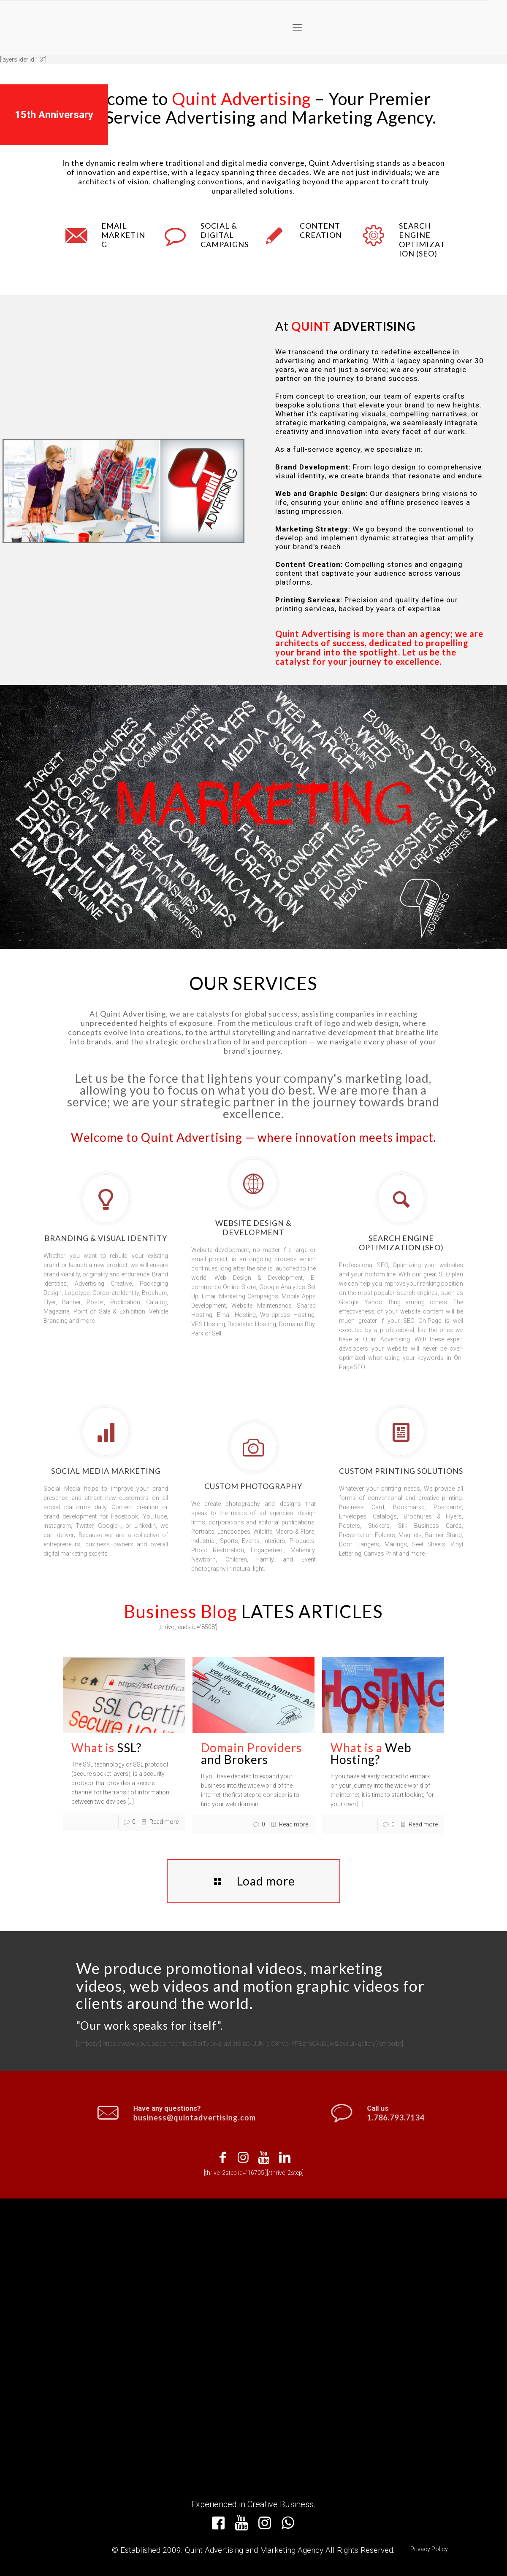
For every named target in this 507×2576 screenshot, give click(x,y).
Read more (164, 1821)
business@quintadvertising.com (141, 2117)
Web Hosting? (371, 1753)
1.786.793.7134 (448, 2117)
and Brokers (251, 1753)
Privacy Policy (429, 2549)
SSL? (106, 1747)
